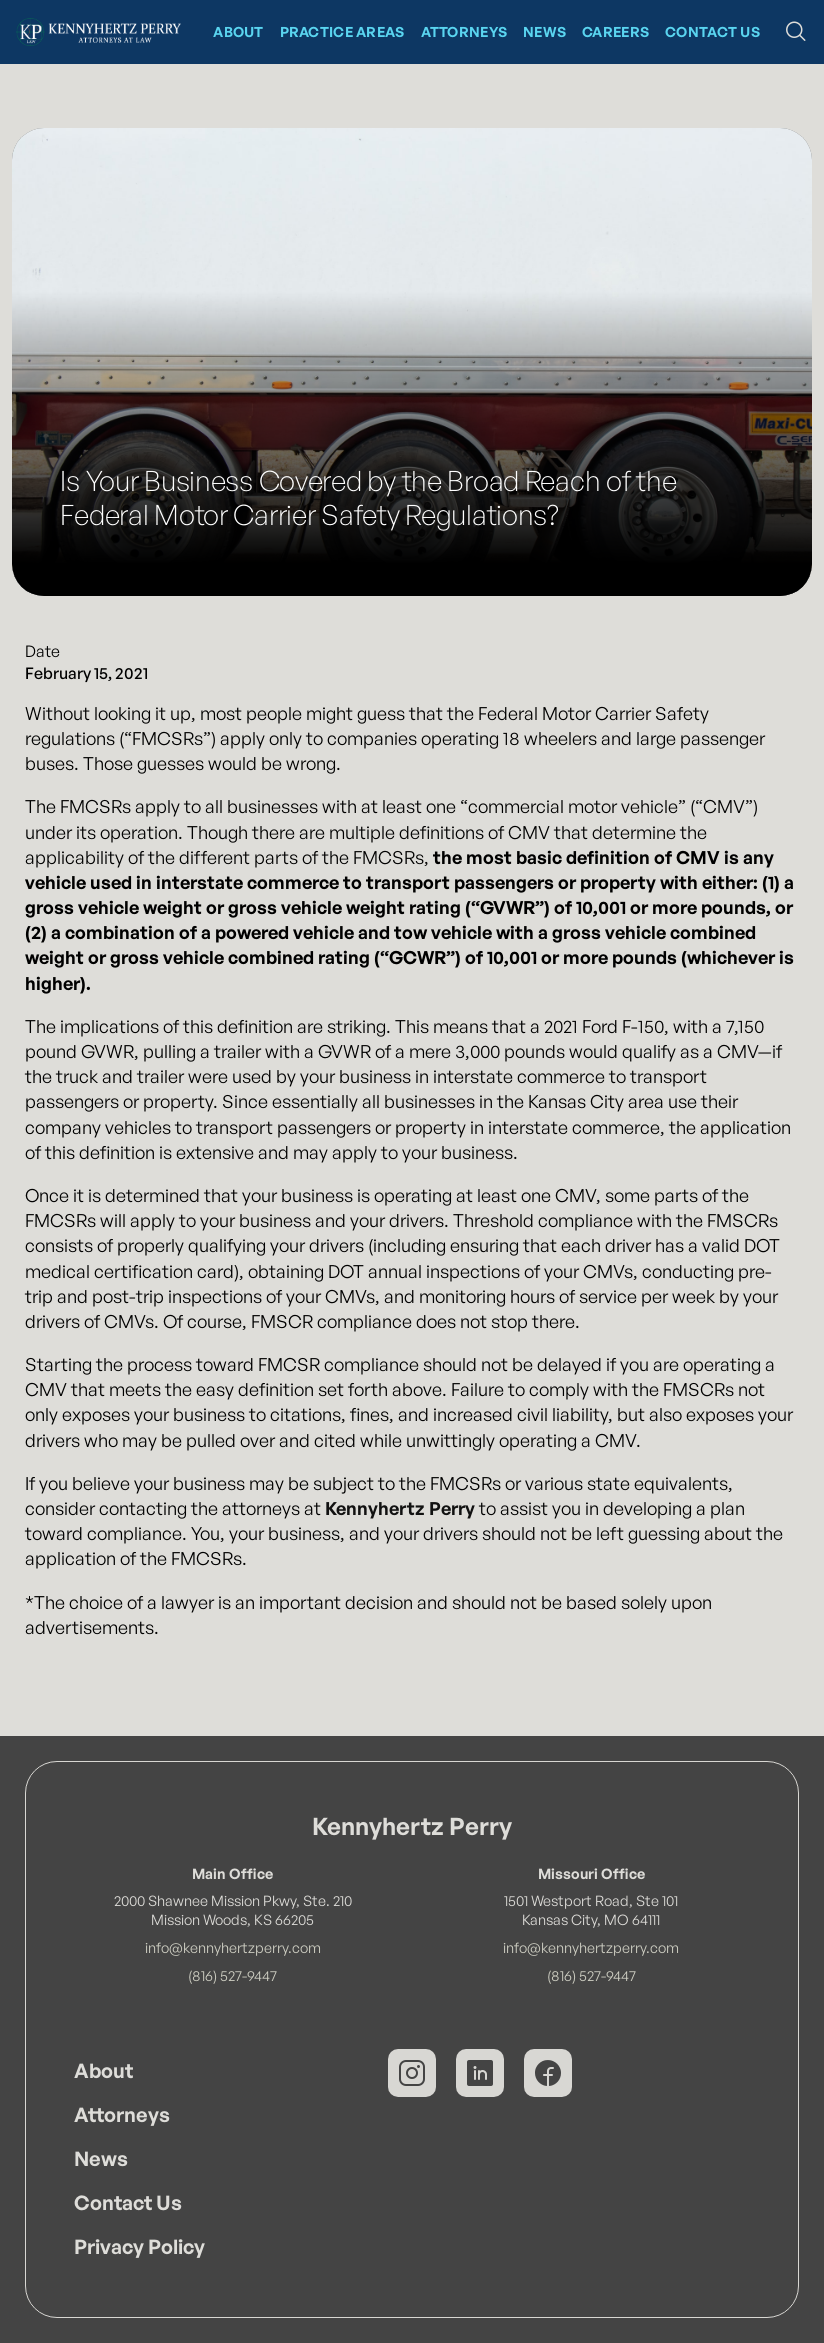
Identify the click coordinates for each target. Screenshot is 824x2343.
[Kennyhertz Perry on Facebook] (548, 2073)
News (101, 2158)
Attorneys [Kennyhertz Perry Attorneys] (464, 31)
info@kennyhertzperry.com (233, 1947)
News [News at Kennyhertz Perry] (544, 31)
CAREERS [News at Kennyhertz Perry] (615, 31)
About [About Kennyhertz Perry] (238, 31)
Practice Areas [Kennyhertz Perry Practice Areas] (342, 31)
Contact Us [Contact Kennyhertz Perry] (712, 31)
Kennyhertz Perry (400, 1508)
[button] (796, 32)
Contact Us (128, 2202)
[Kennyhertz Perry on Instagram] (412, 2073)
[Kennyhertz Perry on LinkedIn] (480, 2073)
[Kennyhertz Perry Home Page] (98, 32)
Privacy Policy (139, 2246)
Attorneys (122, 2114)
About (103, 2070)
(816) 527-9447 (232, 1975)
